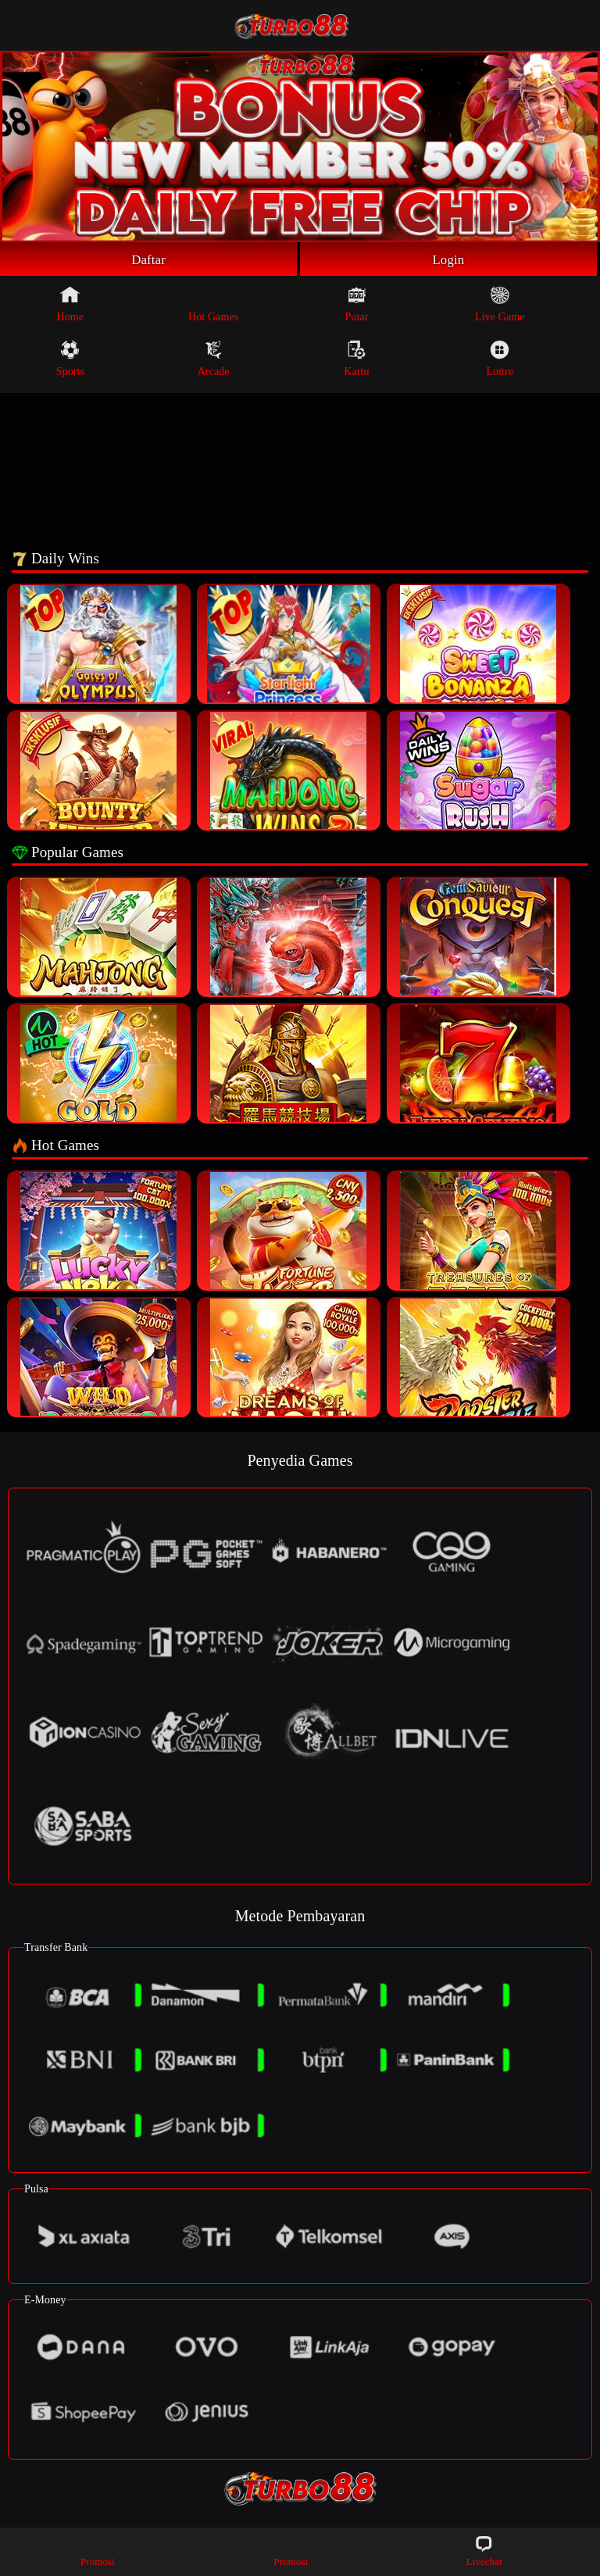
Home (70, 306)
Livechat (484, 2550)
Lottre (499, 361)
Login (448, 260)
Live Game (499, 306)
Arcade (214, 361)
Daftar (148, 260)
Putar (356, 306)
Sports (70, 361)
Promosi (97, 2550)
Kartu (356, 361)
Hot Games (213, 306)
